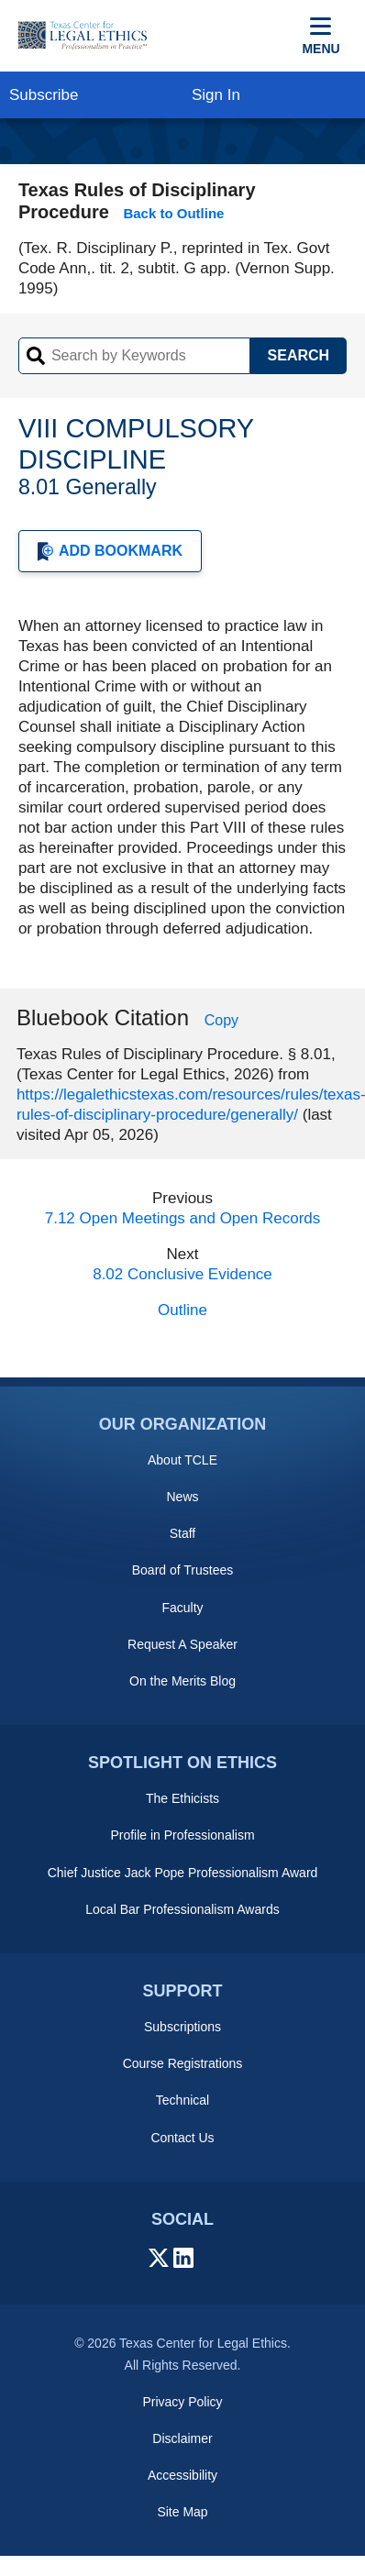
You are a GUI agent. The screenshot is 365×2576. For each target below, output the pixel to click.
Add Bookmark (110, 551)
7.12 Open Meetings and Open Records (183, 1218)
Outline (182, 1310)
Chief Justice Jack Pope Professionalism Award (183, 1872)
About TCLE (182, 1460)
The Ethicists (182, 1798)
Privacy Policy (182, 2401)
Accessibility (182, 2475)
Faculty (182, 1607)
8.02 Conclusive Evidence (182, 1274)
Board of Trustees (183, 1570)
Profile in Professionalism (182, 1835)
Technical (182, 2100)
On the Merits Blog (182, 1681)
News (182, 1496)
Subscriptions (182, 2026)
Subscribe (44, 95)
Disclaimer (182, 2438)
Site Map (182, 2511)
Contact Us (182, 2137)
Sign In (216, 95)
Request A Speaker (182, 1644)
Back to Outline (173, 213)
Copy (221, 1020)
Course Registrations (183, 2063)
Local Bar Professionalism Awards (182, 1909)
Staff (183, 1533)
